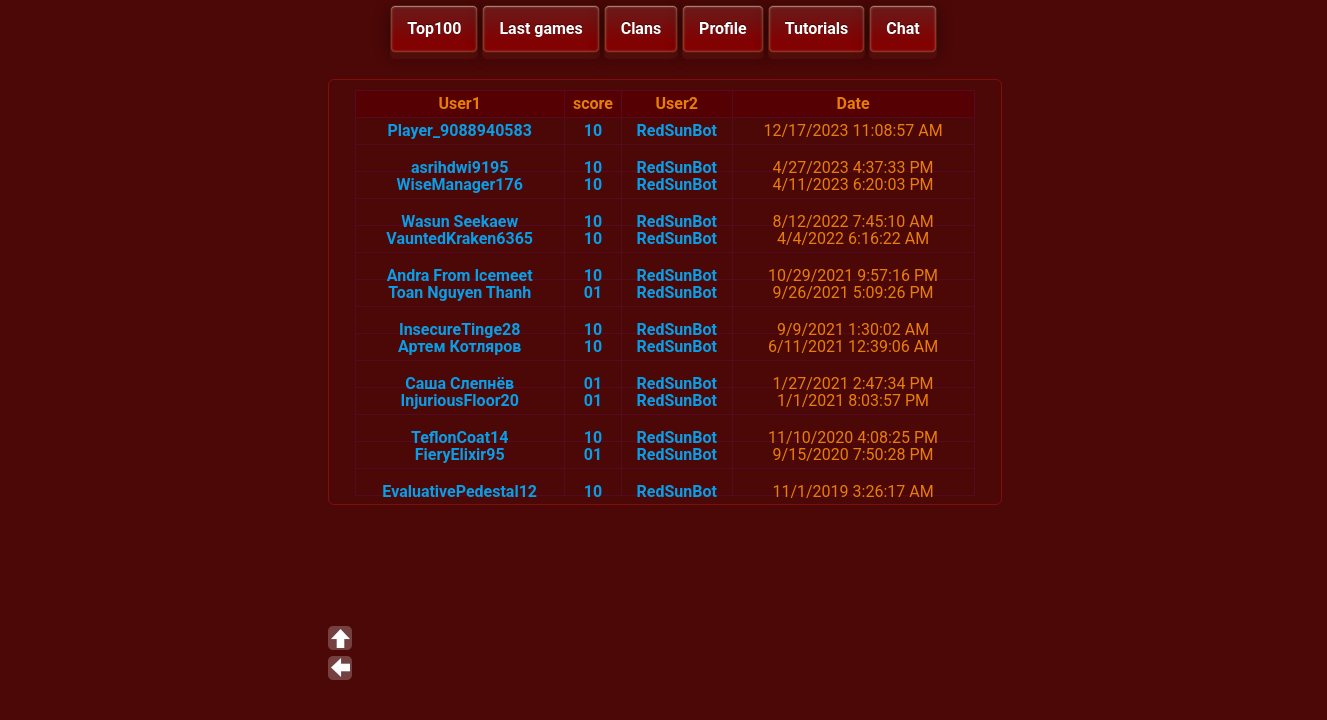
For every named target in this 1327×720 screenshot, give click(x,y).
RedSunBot (677, 130)
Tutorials (817, 28)
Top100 (434, 28)
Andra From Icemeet (460, 275)
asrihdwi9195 (460, 167)
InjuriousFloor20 (460, 400)
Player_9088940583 (460, 130)
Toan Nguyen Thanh (459, 292)
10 (593, 130)
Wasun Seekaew (459, 221)
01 (593, 292)
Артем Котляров (459, 346)
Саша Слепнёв (459, 383)
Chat (902, 28)
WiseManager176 (460, 184)
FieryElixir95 (460, 454)
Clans (641, 28)
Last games (540, 28)
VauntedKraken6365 (459, 238)
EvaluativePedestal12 (459, 491)
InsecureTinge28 (459, 329)
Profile (723, 28)
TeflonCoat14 (459, 437)
